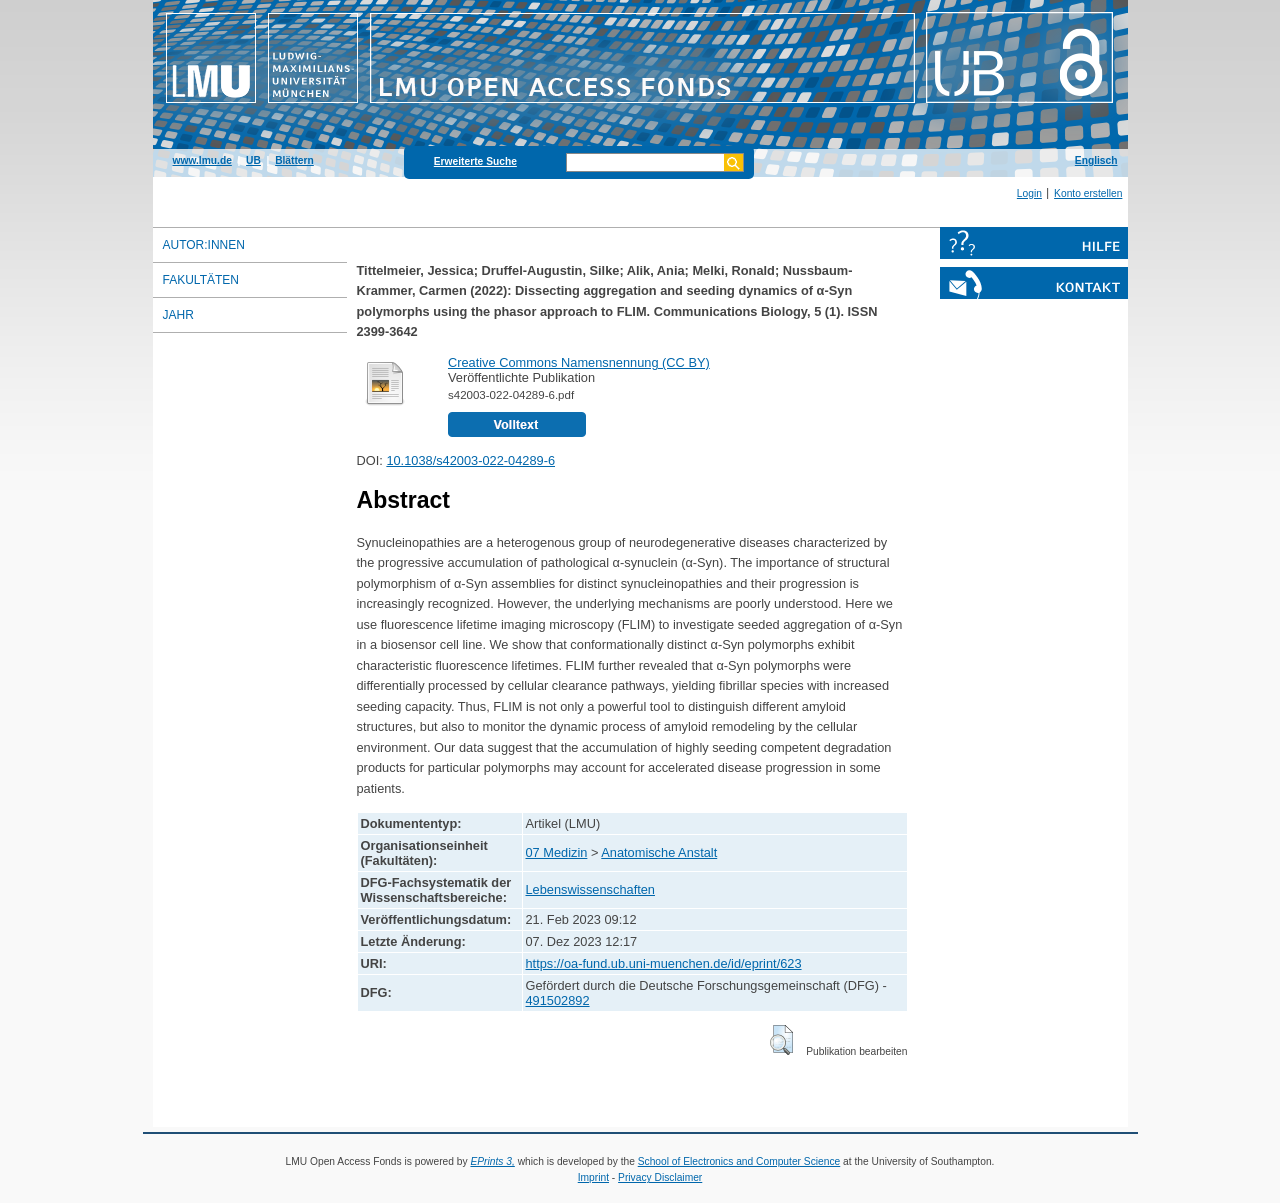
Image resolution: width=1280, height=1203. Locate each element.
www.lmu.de (202, 160)
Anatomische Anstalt (659, 852)
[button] (781, 1040)
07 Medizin (557, 852)
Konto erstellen (1088, 193)
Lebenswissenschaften (590, 889)
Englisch (1096, 160)
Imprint (593, 1177)
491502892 (558, 1000)
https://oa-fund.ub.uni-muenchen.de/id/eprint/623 (664, 963)
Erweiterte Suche (475, 161)
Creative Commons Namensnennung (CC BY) (579, 362)
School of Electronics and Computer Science (739, 1161)
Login (1029, 193)
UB (253, 160)
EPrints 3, (492, 1161)
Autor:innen (204, 245)
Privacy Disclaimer (660, 1177)
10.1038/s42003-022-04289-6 (470, 460)
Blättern (294, 160)
